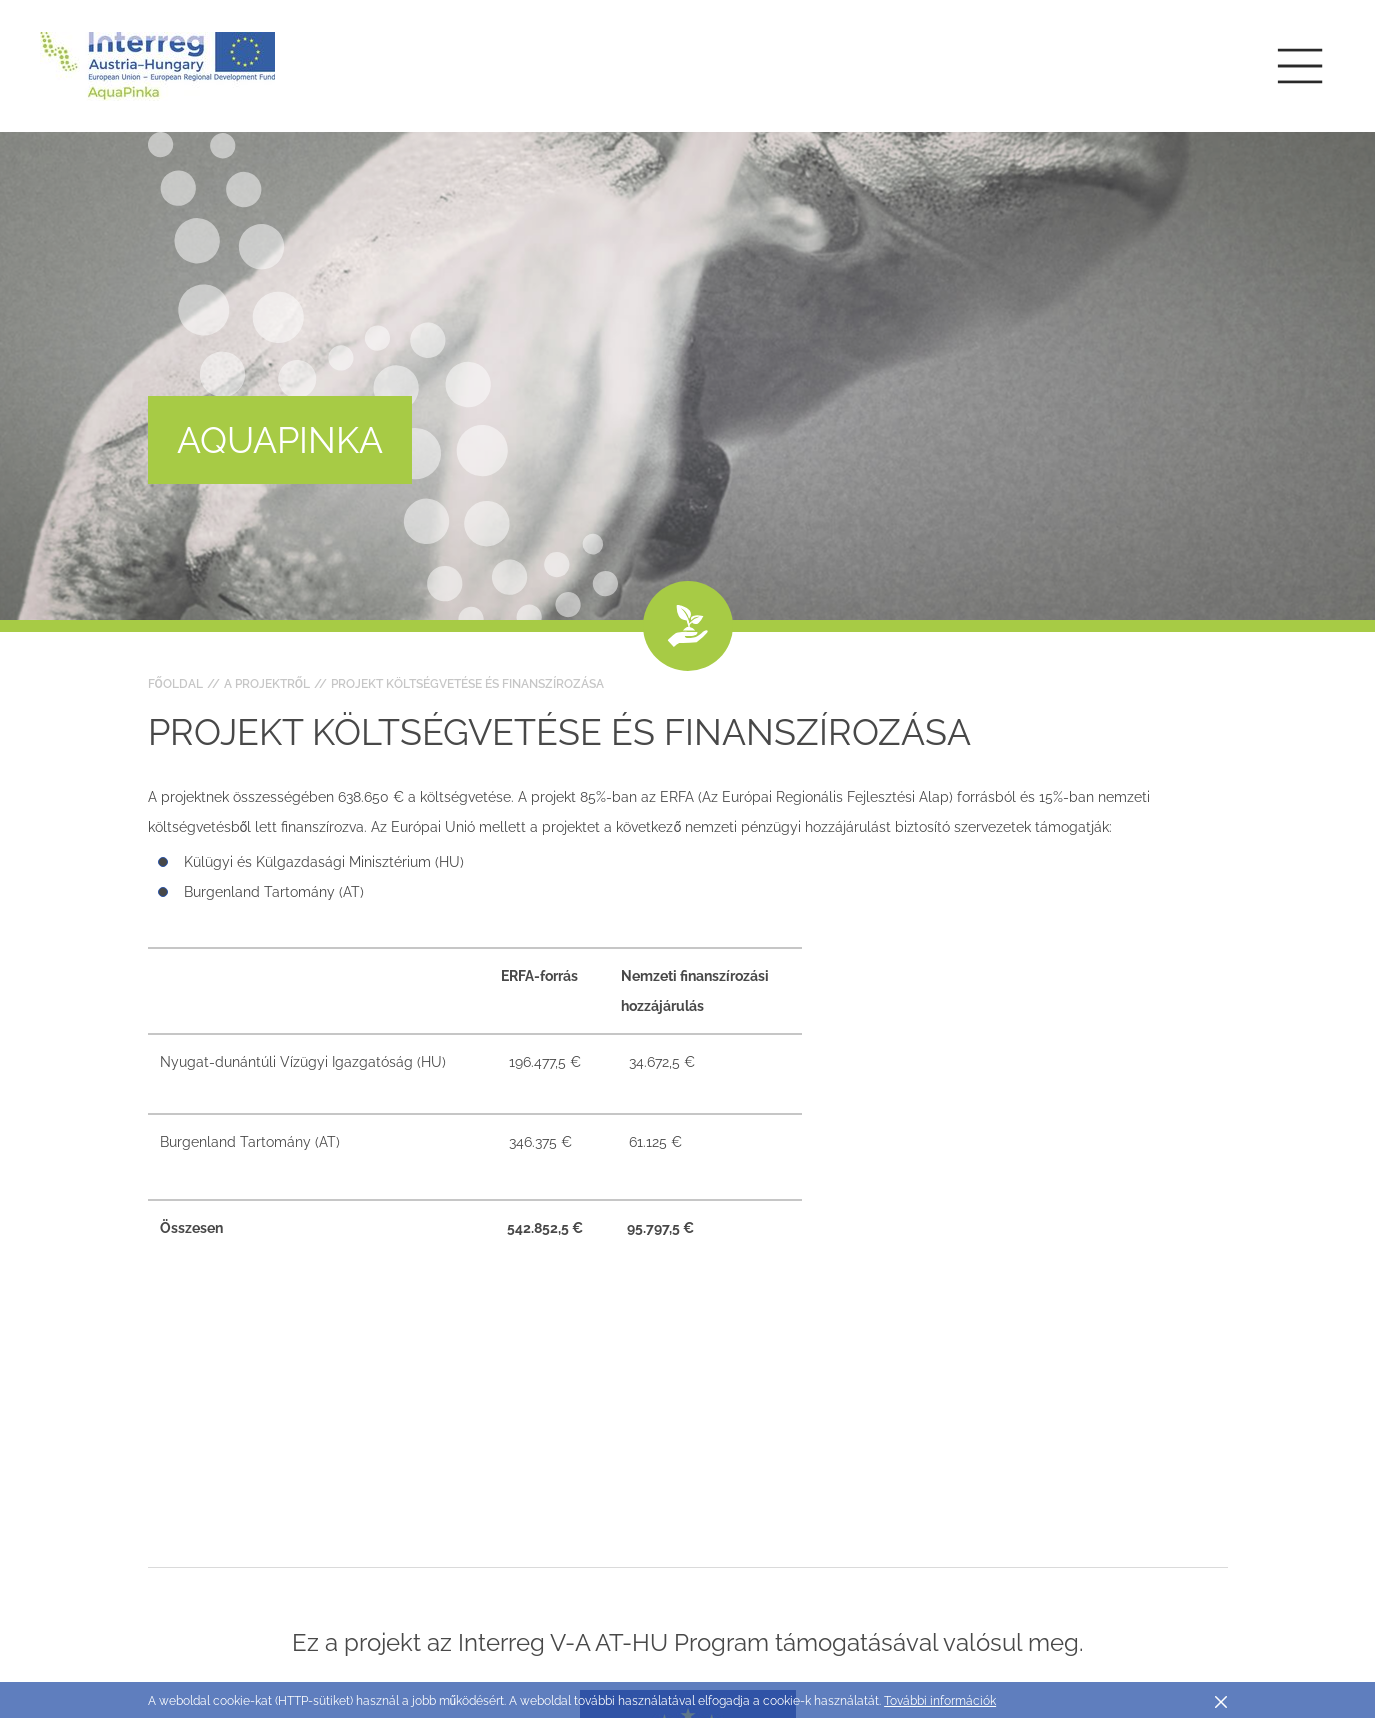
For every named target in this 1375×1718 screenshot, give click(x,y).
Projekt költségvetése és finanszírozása (467, 684)
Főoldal (175, 684)
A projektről (267, 684)
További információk (940, 1701)
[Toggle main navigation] (1300, 66)
